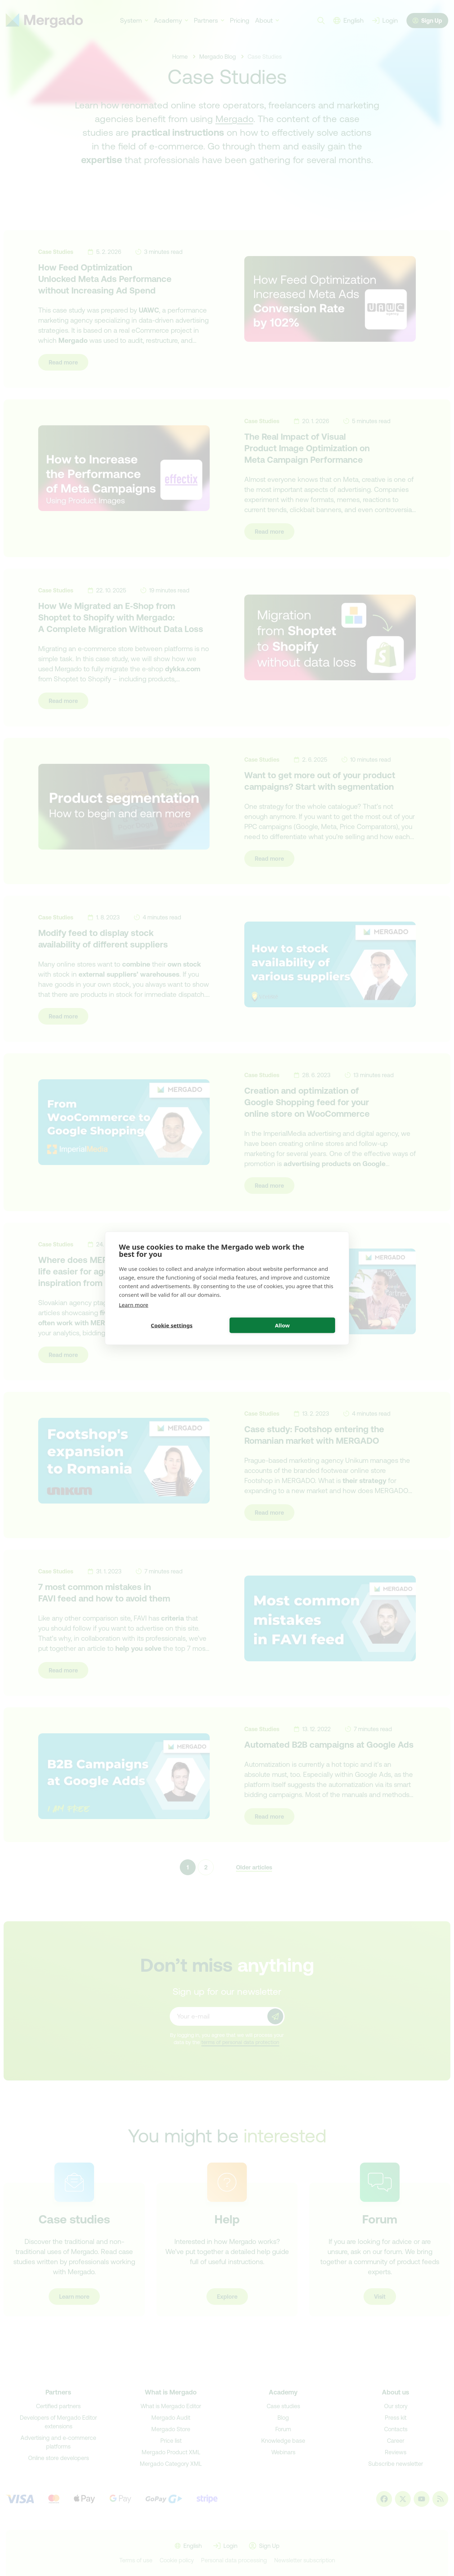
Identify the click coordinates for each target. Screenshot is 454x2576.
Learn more (133, 1304)
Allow (282, 1325)
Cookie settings (172, 1325)
